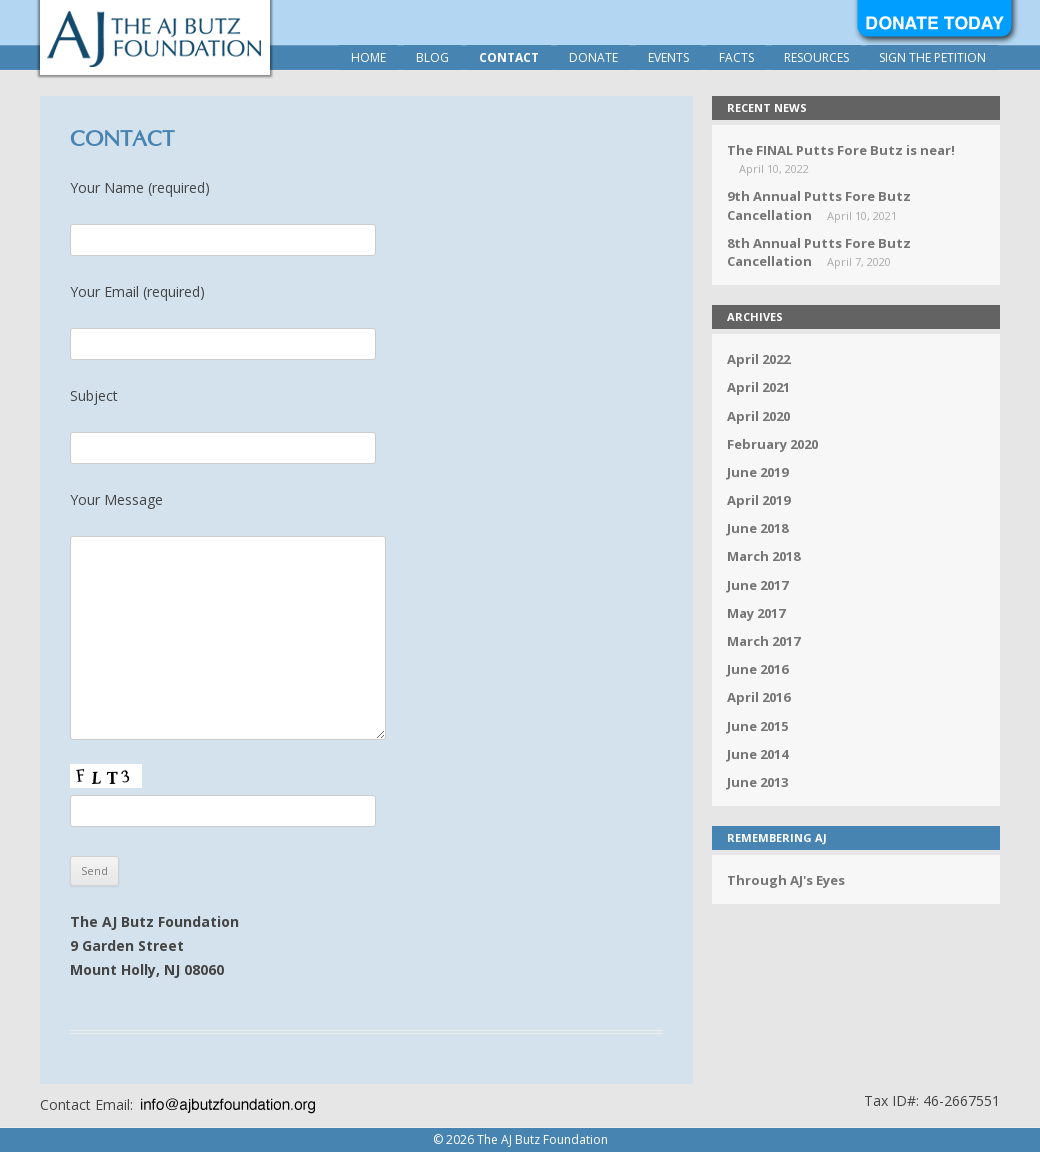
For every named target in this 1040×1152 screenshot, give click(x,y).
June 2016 (757, 669)
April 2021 (758, 387)
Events (668, 57)
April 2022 (758, 359)
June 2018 (757, 528)
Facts (736, 57)
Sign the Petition (932, 57)
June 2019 (757, 472)
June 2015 (757, 726)
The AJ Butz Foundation (155, 37)
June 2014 (757, 754)
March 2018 (763, 556)
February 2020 (772, 444)
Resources (816, 57)
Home (368, 57)
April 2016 (758, 697)
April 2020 (758, 416)
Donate (593, 57)
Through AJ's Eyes (786, 880)
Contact (509, 57)
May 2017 (756, 613)
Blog (432, 57)
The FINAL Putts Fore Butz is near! (841, 150)
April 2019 (758, 500)
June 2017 (757, 585)
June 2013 (757, 782)
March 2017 (763, 641)
